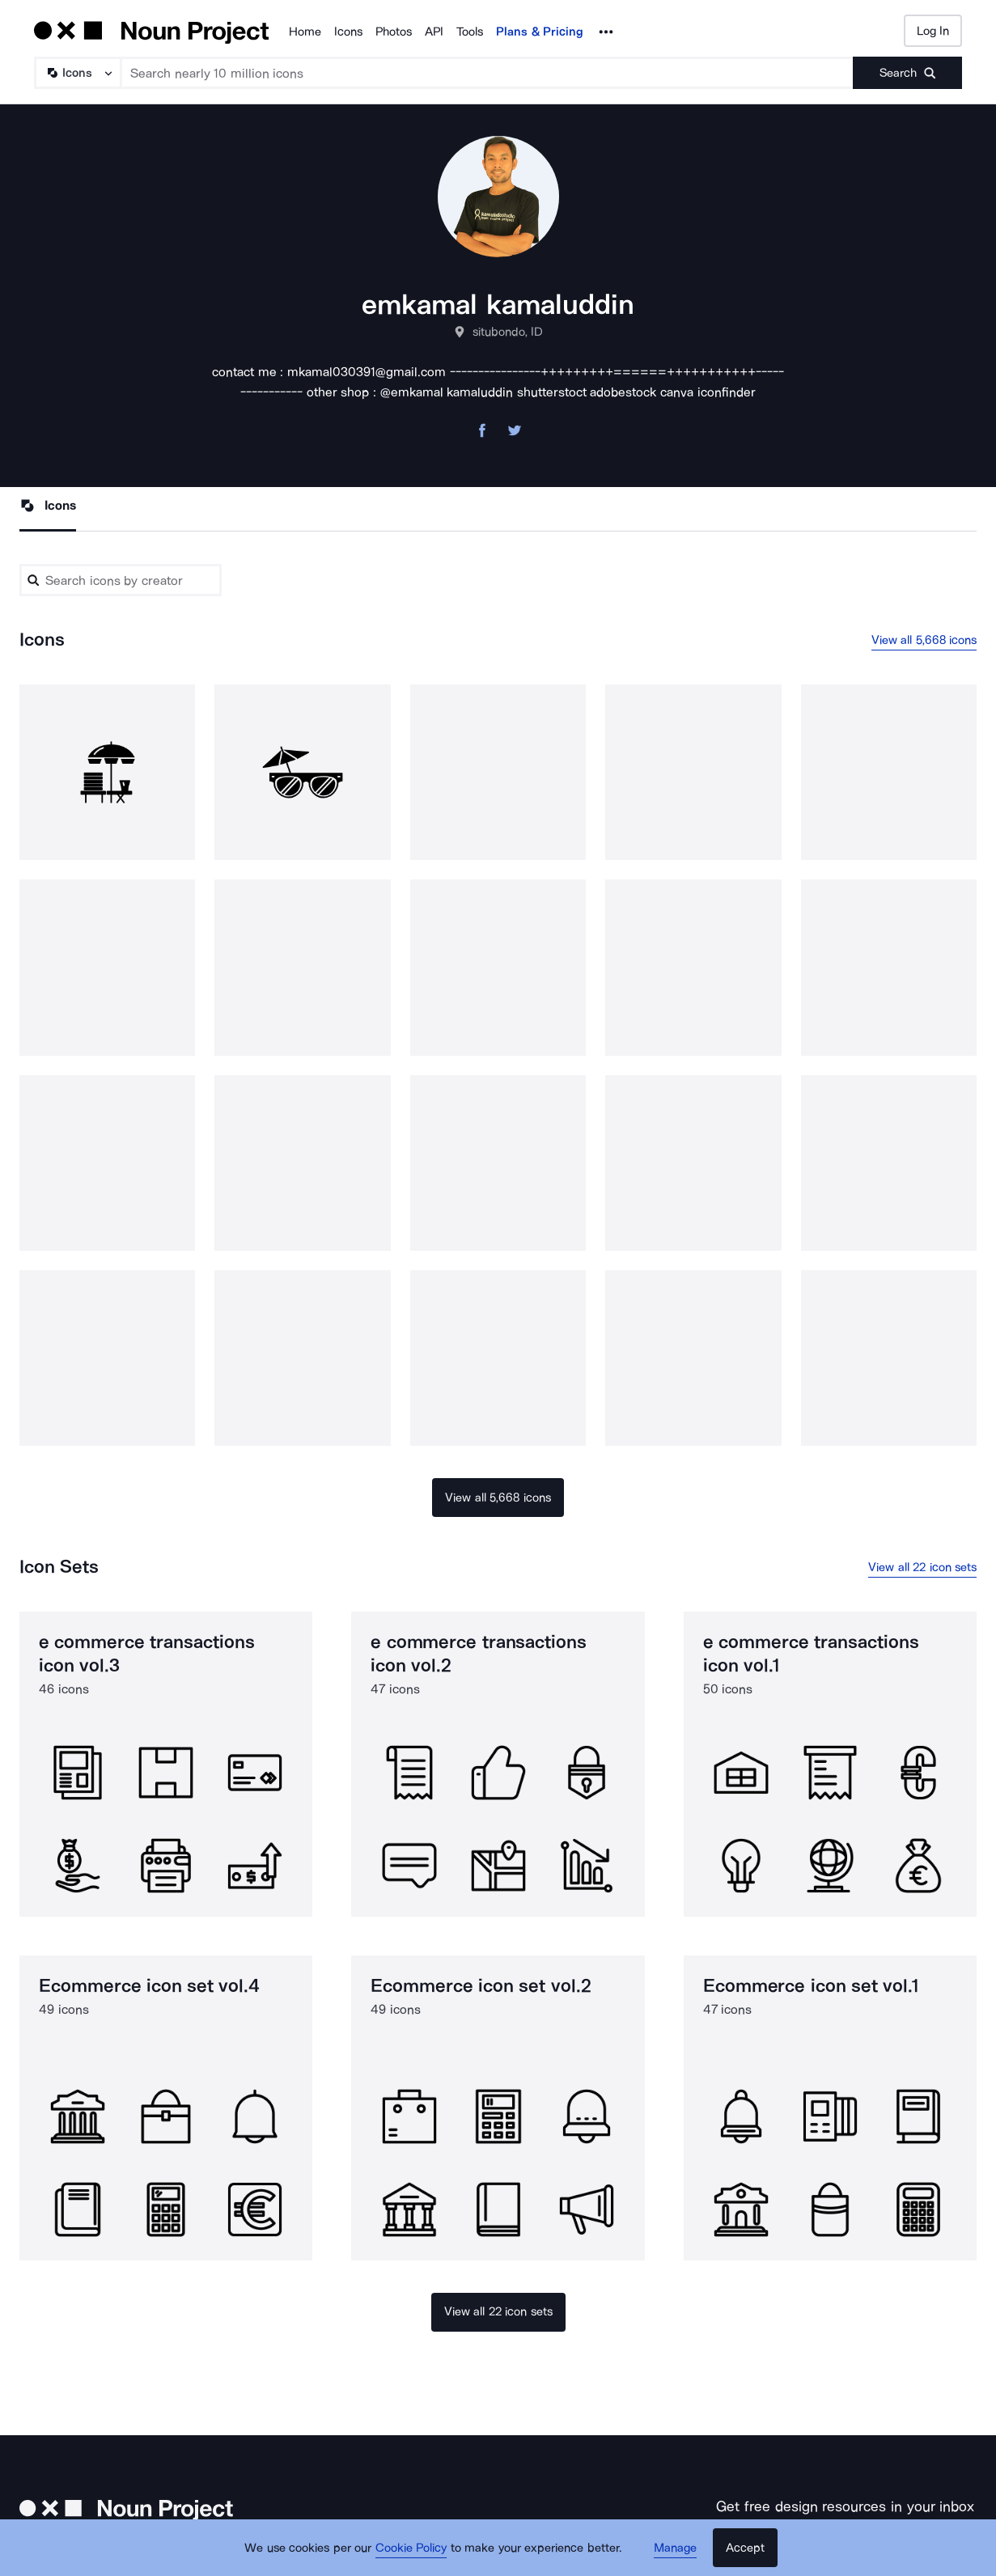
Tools (469, 31)
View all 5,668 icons (924, 640)
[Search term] (487, 73)
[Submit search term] (907, 73)
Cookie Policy (411, 2547)
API (434, 31)
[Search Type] (77, 73)
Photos (393, 31)
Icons (348, 31)
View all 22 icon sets (922, 1567)
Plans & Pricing (539, 31)
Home (305, 31)
